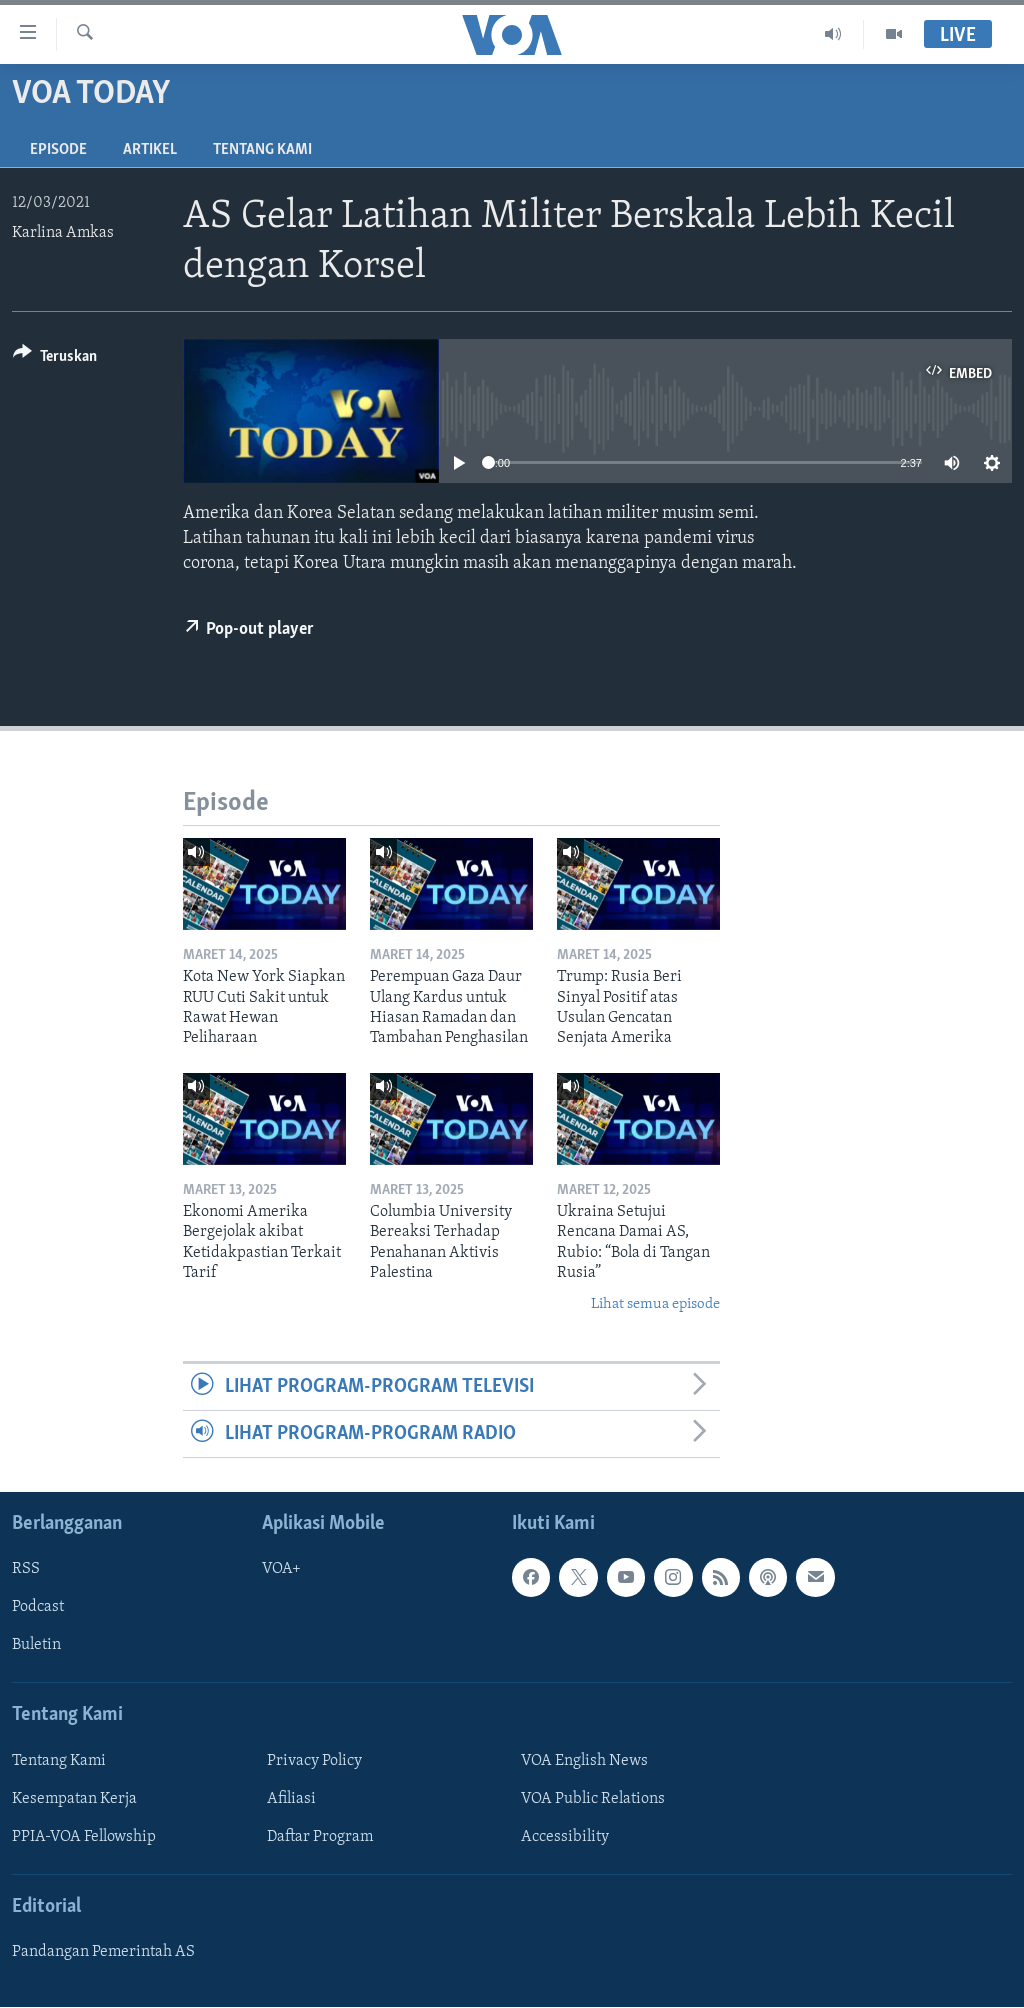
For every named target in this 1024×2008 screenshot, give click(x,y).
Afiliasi (291, 1799)
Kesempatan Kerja (74, 1799)
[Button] (55, 359)
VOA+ (281, 1570)
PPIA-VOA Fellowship (84, 1837)
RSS (26, 1570)
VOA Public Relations (593, 1799)
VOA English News (584, 1761)
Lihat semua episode (655, 1304)
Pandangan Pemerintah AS (103, 1953)
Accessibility (565, 1837)
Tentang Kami (262, 150)
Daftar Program (320, 1837)
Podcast (38, 1608)
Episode (58, 150)
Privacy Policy (314, 1761)
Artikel (150, 150)
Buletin (36, 1646)
